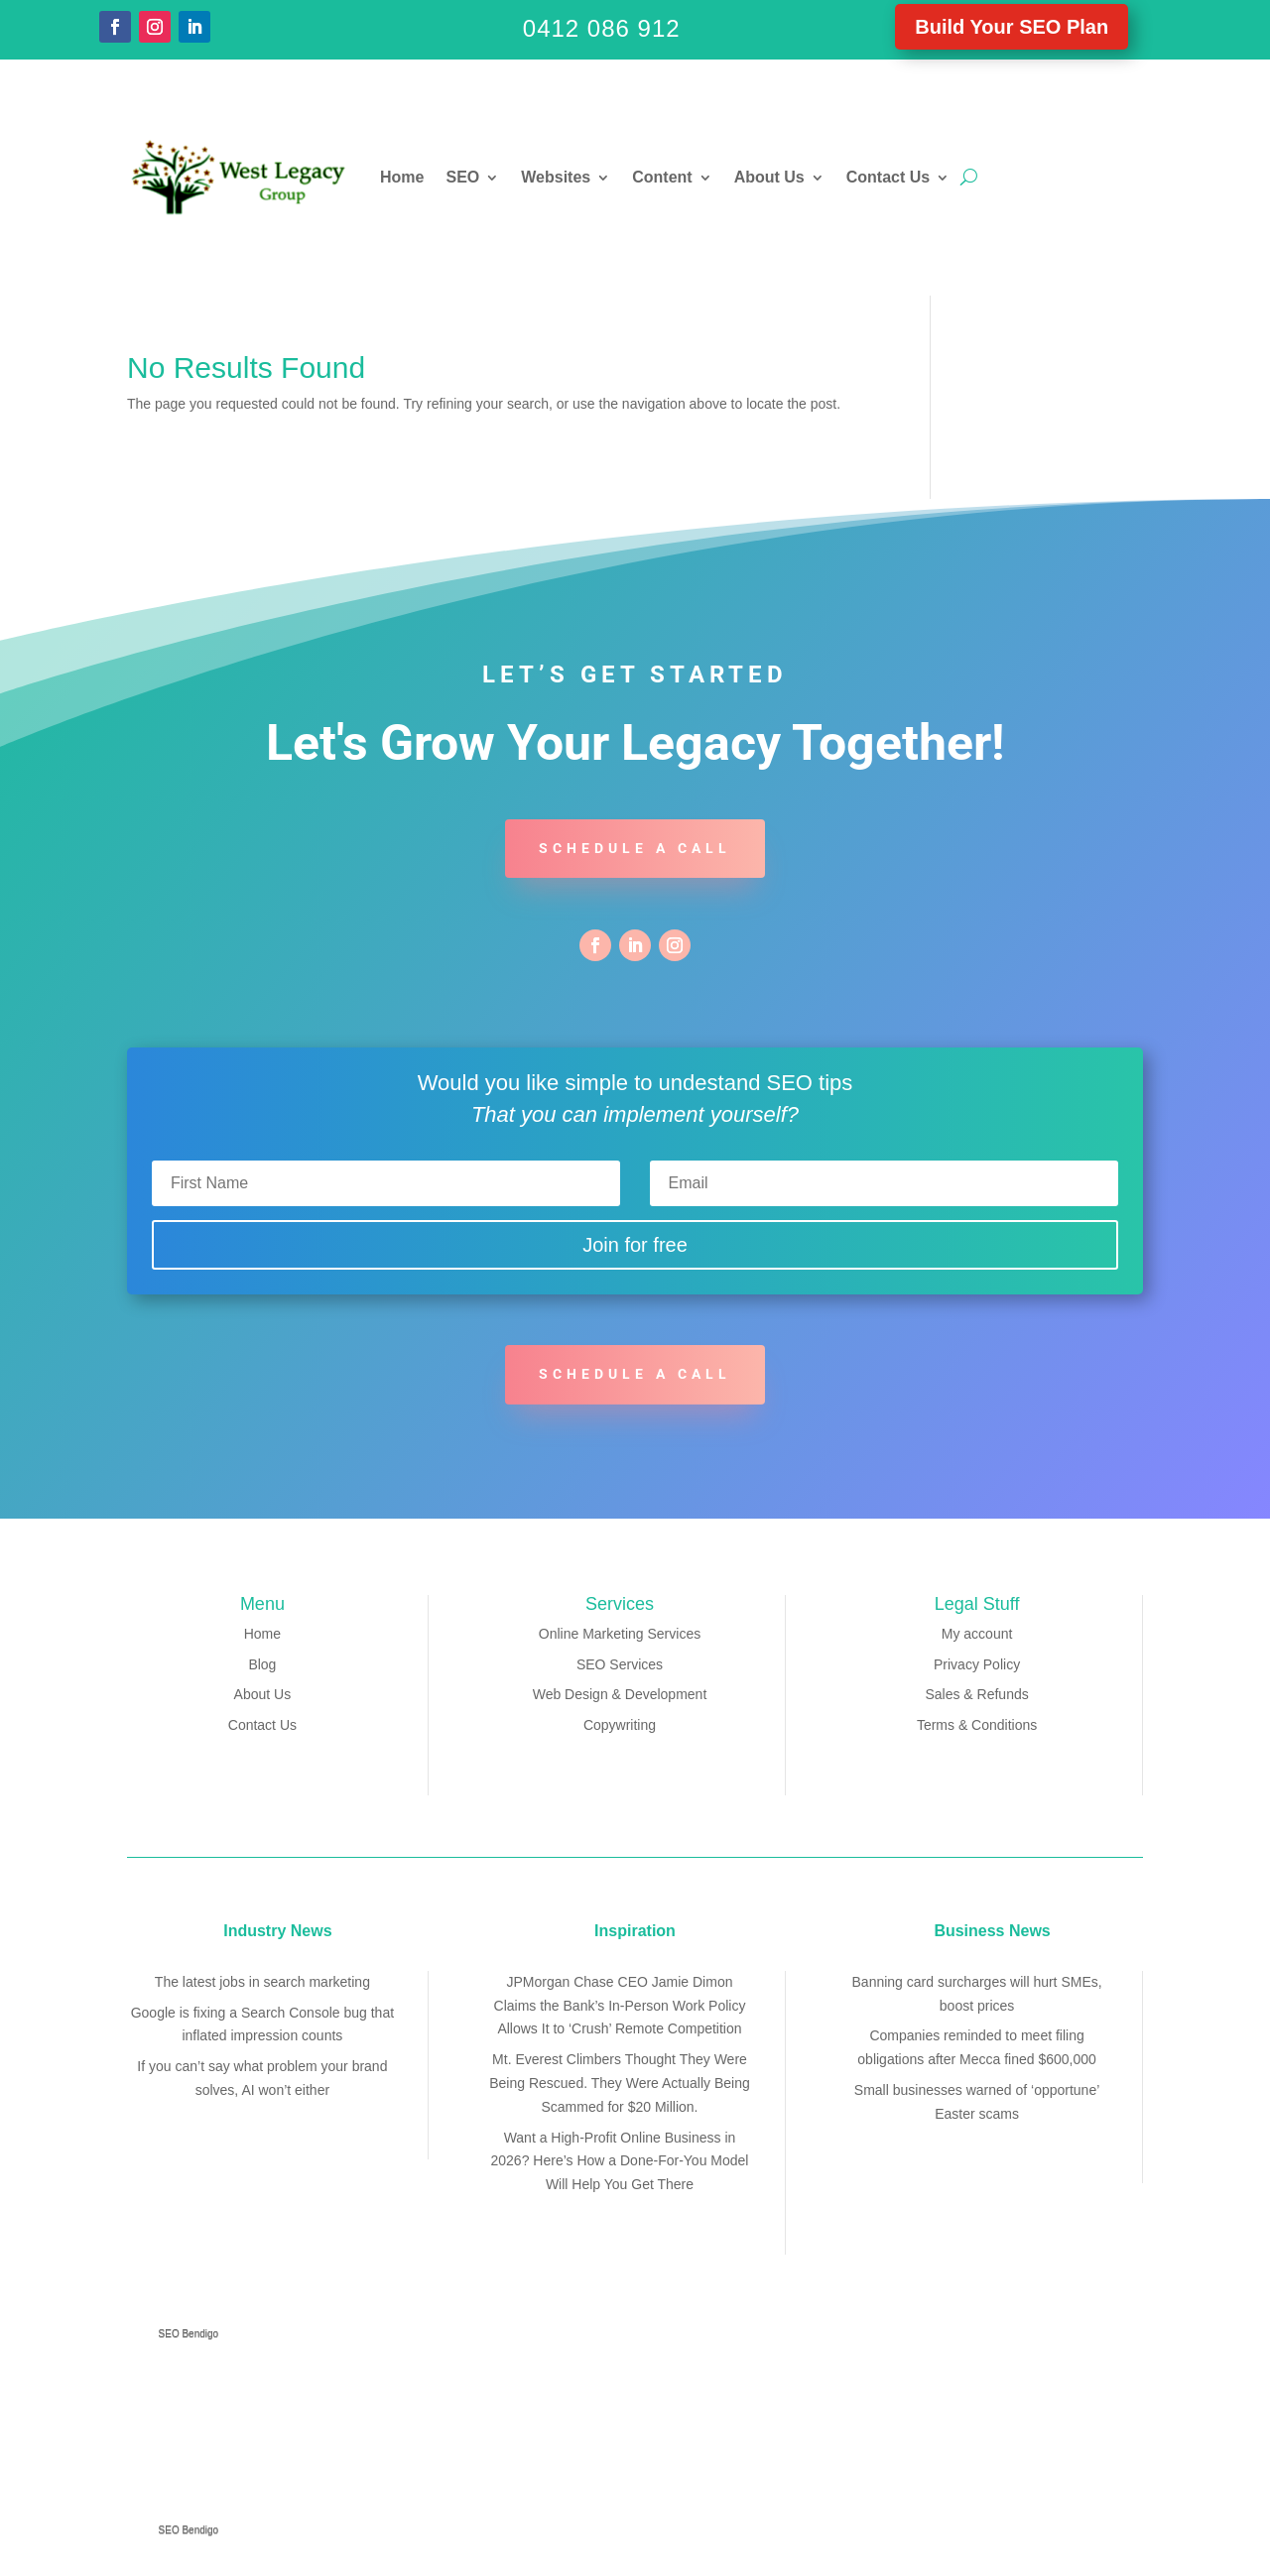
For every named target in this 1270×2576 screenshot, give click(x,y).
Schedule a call (635, 848)
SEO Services (619, 1664)
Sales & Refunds (976, 1694)
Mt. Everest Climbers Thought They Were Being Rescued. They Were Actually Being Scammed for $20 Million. (619, 2083)
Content (662, 177)
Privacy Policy (977, 1664)
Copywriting (619, 1725)
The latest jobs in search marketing (262, 1982)
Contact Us (888, 177)
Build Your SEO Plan (1011, 27)
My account (977, 1634)
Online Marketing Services (619, 1634)
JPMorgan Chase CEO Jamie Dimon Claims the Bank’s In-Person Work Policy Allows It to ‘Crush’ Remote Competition (620, 2005)
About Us (769, 177)
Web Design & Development (620, 1694)
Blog (262, 1664)
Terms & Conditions (977, 1725)
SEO (462, 177)
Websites (555, 177)
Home (402, 177)
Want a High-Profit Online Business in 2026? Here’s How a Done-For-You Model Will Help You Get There (620, 2161)
